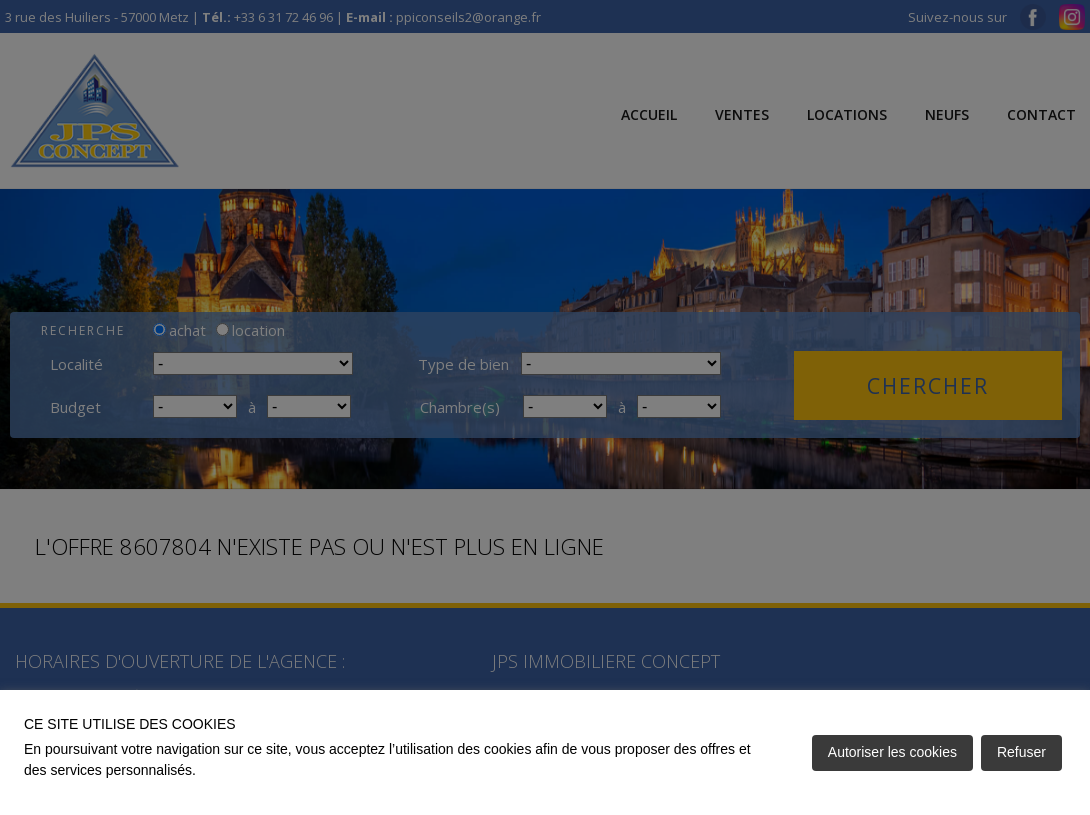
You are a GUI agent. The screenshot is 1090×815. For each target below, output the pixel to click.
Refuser (1021, 752)
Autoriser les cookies (892, 752)
